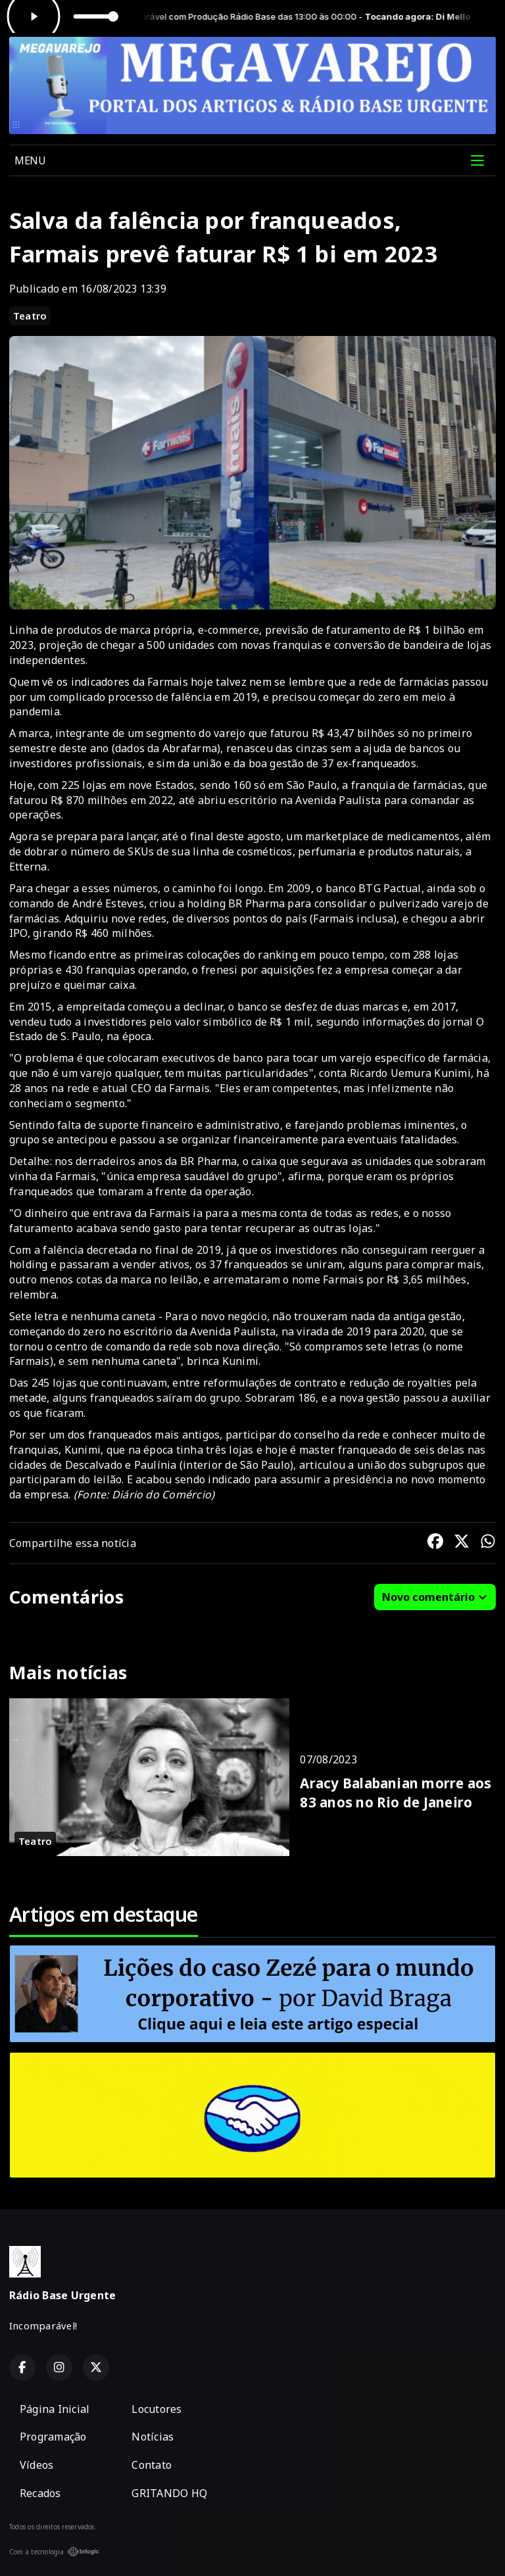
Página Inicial (54, 2409)
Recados (40, 2493)
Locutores (156, 2409)
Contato (152, 2465)
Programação (53, 2436)
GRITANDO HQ (169, 2493)
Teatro (30, 315)
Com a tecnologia (54, 2551)
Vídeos (36, 2465)
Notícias (153, 2436)
